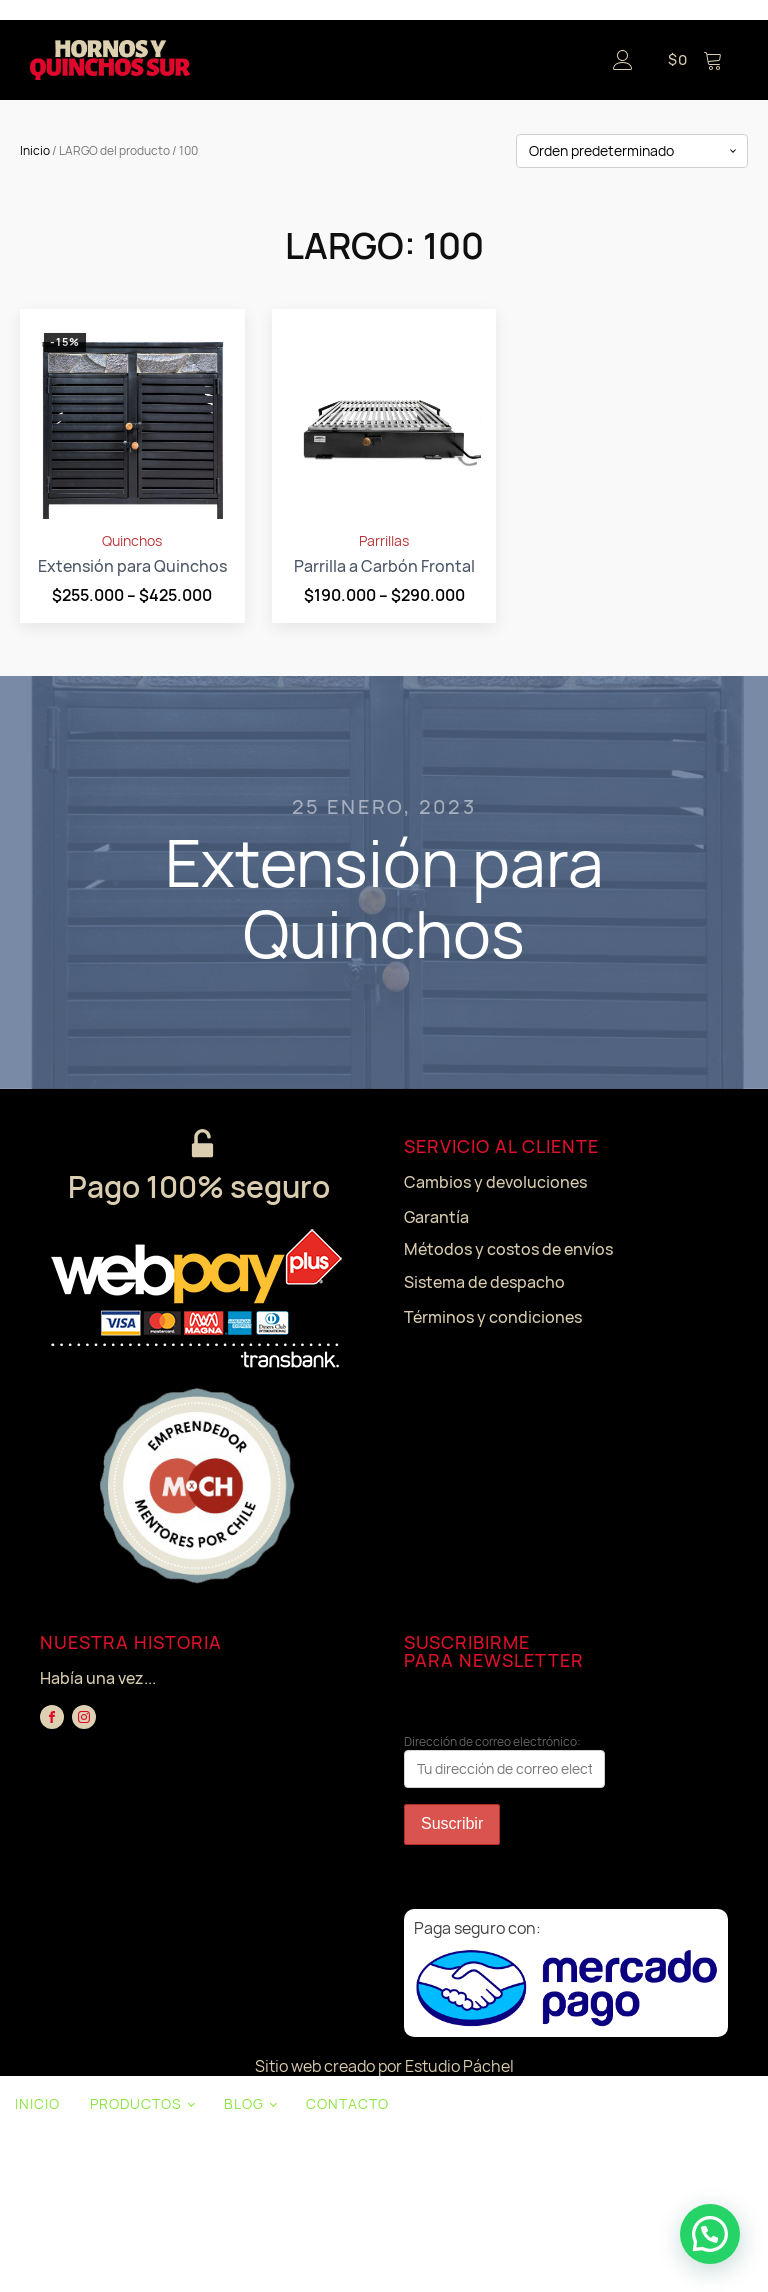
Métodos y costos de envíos (508, 1249)
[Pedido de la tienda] (632, 151)
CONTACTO (347, 2103)
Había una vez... (98, 1678)
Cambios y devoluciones (495, 1182)
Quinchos (132, 541)
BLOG (244, 2103)
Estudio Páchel (459, 2066)
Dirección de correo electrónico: (504, 1760)
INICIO (37, 2103)
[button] (710, 2234)
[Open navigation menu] (393, 59)
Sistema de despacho (484, 1282)
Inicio (35, 150)
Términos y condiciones (493, 1317)
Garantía (436, 1217)
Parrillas (384, 541)
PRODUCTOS (136, 2103)
